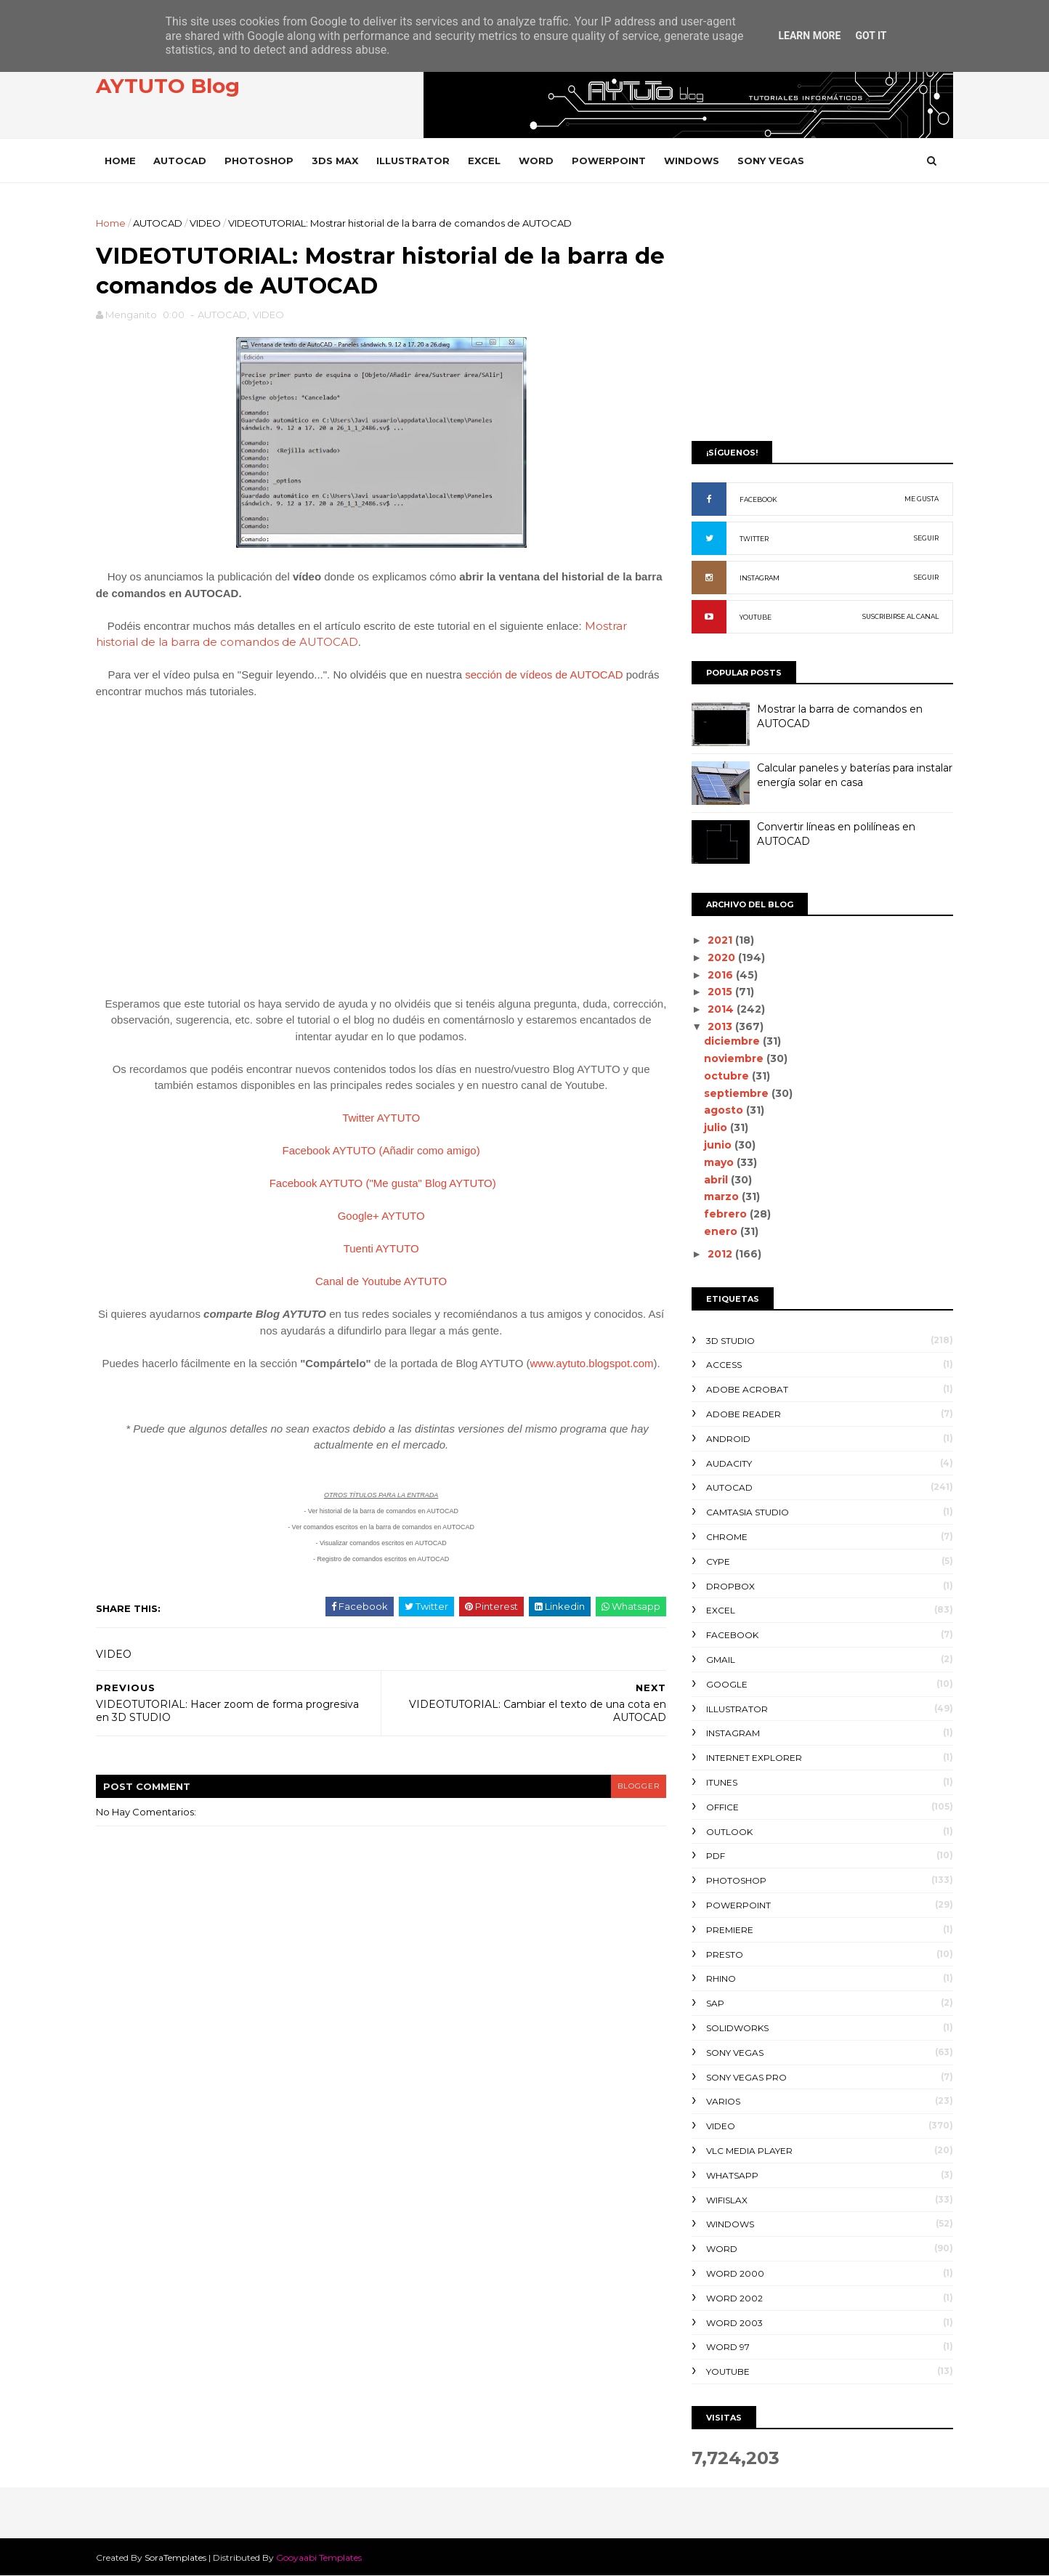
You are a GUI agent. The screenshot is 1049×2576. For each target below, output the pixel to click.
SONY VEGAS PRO (742, 2077)
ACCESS (720, 1364)
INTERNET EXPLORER (750, 1757)
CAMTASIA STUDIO (743, 1512)
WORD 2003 (730, 2322)
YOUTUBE (752, 617)
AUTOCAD (183, 160)
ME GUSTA (918, 499)
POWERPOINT (612, 160)
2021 (718, 940)
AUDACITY (725, 1463)
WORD (539, 160)
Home (123, 160)
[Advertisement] (818, 317)
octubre (724, 1075)
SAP (711, 2003)
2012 (718, 1253)
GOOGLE (723, 1684)
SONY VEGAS (774, 160)
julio (713, 1127)
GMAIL (717, 1659)
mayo (716, 1162)
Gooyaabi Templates (322, 2557)
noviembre (731, 1058)
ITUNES (718, 1782)
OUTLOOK (725, 1831)
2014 (718, 1009)
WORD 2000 (731, 2273)
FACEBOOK (755, 499)
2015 (718, 991)
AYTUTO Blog (171, 86)
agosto (721, 1110)
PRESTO (721, 1954)
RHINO (717, 1978)
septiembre (734, 1093)
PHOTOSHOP (262, 160)
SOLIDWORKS (733, 2027)
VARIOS (719, 2101)
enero (718, 1231)
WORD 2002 (730, 2298)
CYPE (714, 1561)
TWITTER (750, 539)
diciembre (729, 1041)
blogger (630, 1787)
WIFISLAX (723, 2200)
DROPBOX (726, 1586)
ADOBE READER (739, 1414)
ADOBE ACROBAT (743, 1389)
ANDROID (724, 1438)
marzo (719, 1196)
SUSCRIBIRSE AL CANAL (897, 616)
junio (715, 1144)
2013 (718, 1026)
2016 (718, 974)
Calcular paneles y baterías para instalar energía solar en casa (851, 775)
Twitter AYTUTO (379, 1119)
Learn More (809, 35)
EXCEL (487, 160)
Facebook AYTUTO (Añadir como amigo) (379, 1152)
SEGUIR (922, 538)
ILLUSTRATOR (416, 160)
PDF (711, 1855)
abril (713, 1179)
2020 (719, 957)
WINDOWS (695, 160)
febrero (723, 1213)
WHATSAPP (728, 2175)
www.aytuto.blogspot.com (590, 1364)
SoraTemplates (179, 2557)
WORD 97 (724, 2346)
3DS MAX (338, 160)
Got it (870, 35)
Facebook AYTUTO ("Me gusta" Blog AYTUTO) (380, 1184)
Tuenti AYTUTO (379, 1250)
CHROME (723, 1536)
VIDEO (208, 223)
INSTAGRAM (756, 578)
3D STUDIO (726, 1340)
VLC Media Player (745, 2150)
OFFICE (718, 1807)
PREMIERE (726, 1929)
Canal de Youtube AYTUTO (379, 1282)
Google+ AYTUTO (379, 1217)
